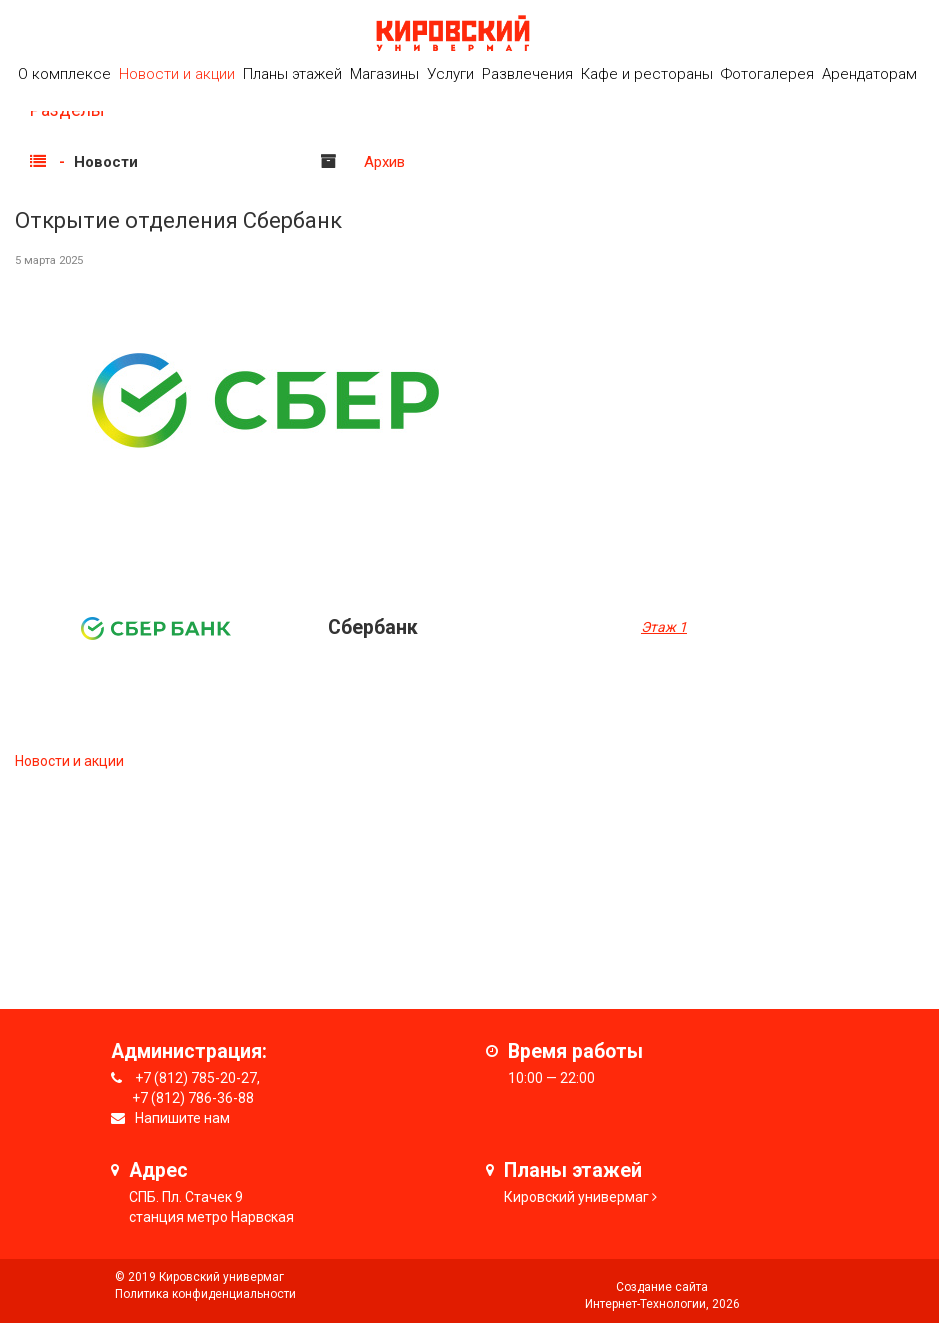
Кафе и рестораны (647, 74)
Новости (106, 162)
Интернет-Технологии (645, 1304)
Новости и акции (177, 74)
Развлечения (527, 74)
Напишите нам (182, 1118)
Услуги (450, 74)
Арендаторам (869, 74)
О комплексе (64, 74)
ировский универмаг (581, 1197)
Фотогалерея (767, 74)
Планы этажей (292, 74)
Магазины (384, 74)
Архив (384, 162)
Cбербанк (373, 627)
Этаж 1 (664, 627)
